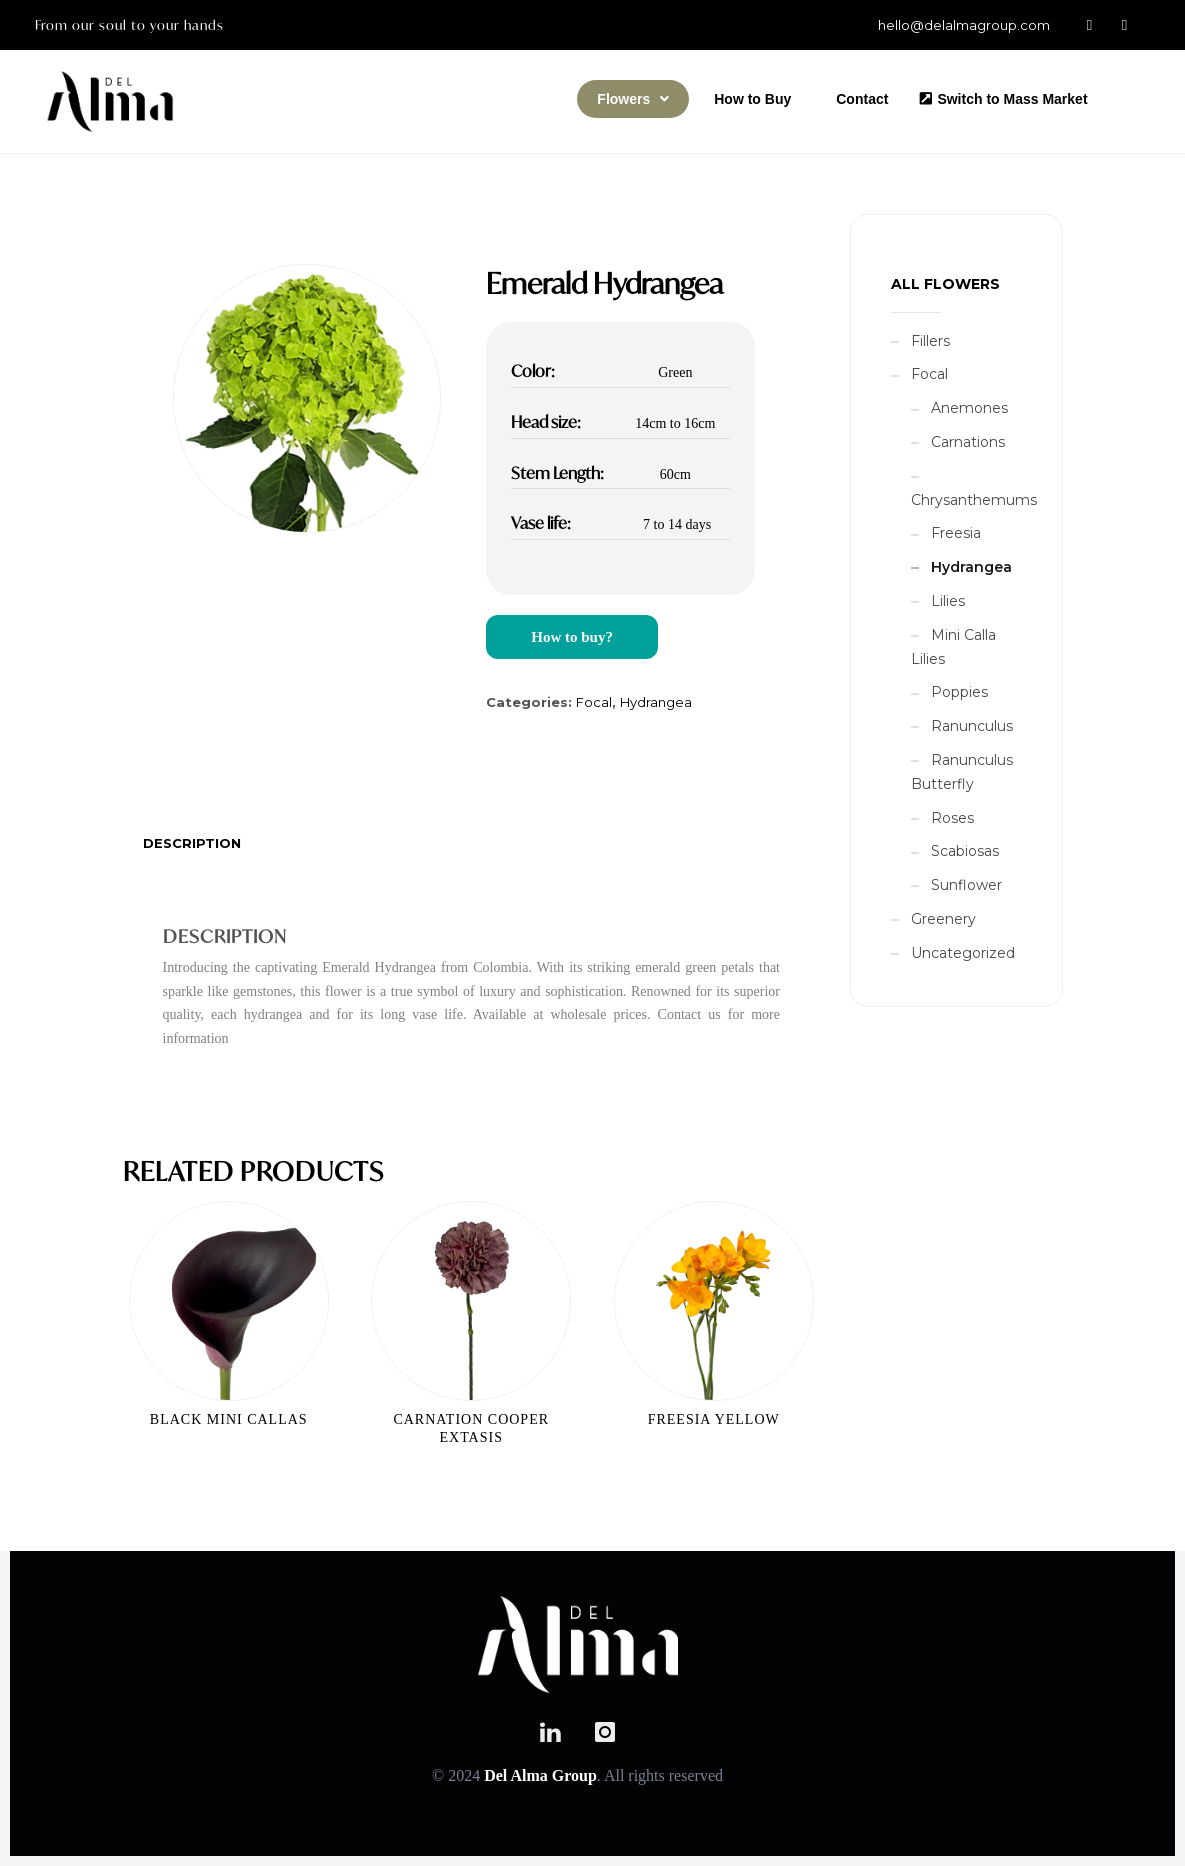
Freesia (956, 533)
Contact (862, 99)
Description (192, 843)
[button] (633, 99)
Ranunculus (972, 726)
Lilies (948, 601)
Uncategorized (963, 953)
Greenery (943, 919)
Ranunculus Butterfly (962, 772)
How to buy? (572, 637)
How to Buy (752, 99)
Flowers (633, 99)
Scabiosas (965, 851)
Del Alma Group (540, 1775)
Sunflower (966, 885)
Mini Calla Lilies (953, 647)
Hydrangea (656, 702)
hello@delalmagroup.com (964, 25)
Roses (952, 818)
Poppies (959, 692)
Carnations (968, 442)
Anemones (969, 408)
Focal (594, 702)
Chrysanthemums (974, 500)
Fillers (930, 341)
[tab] (192, 843)
